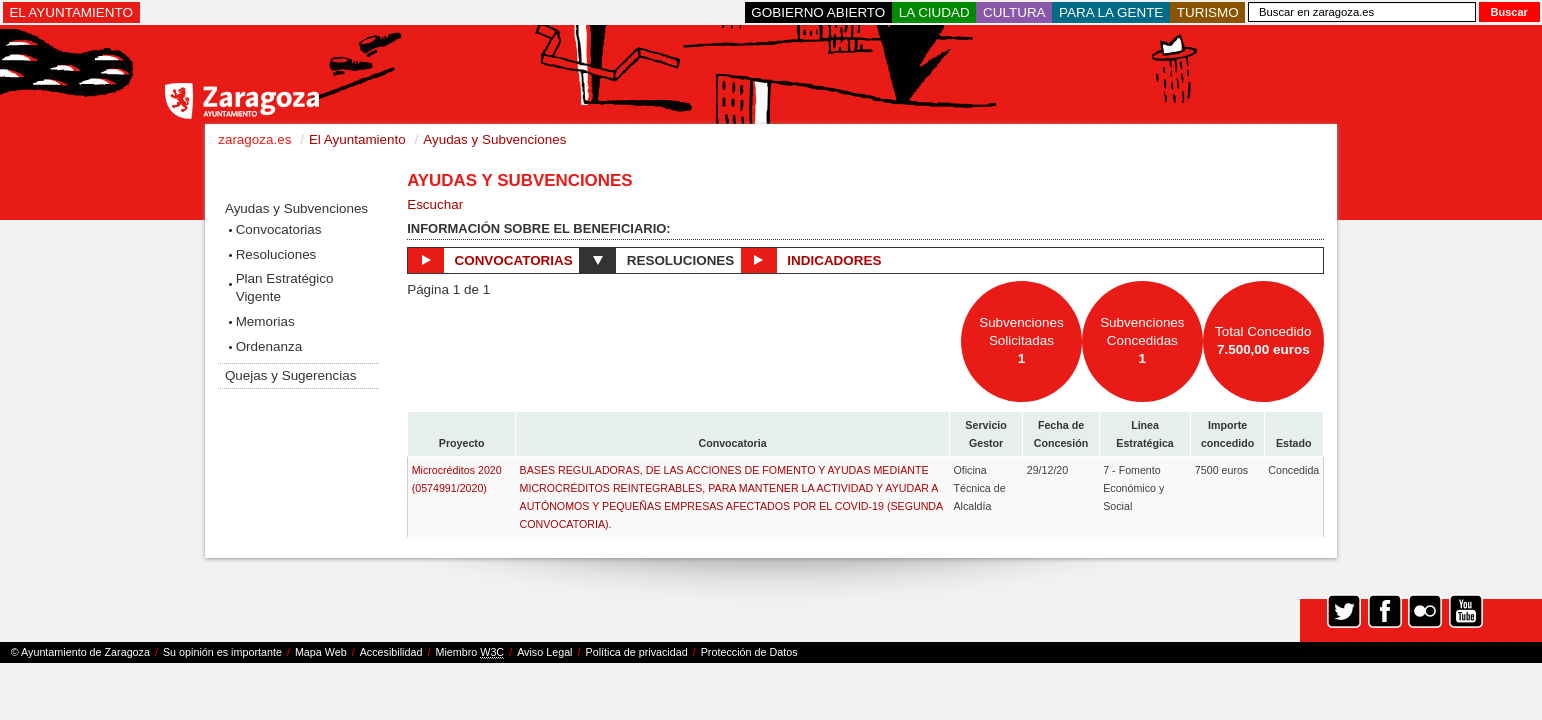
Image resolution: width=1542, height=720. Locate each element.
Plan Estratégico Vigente (285, 287)
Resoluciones (276, 254)
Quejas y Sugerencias (290, 375)
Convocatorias (279, 229)
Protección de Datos (749, 652)
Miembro (469, 652)
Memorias (265, 321)
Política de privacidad (637, 652)
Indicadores (811, 260)
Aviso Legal (544, 652)
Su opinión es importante (222, 652)
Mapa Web (321, 652)
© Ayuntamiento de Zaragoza (80, 652)
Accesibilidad (391, 652)
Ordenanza (269, 346)
